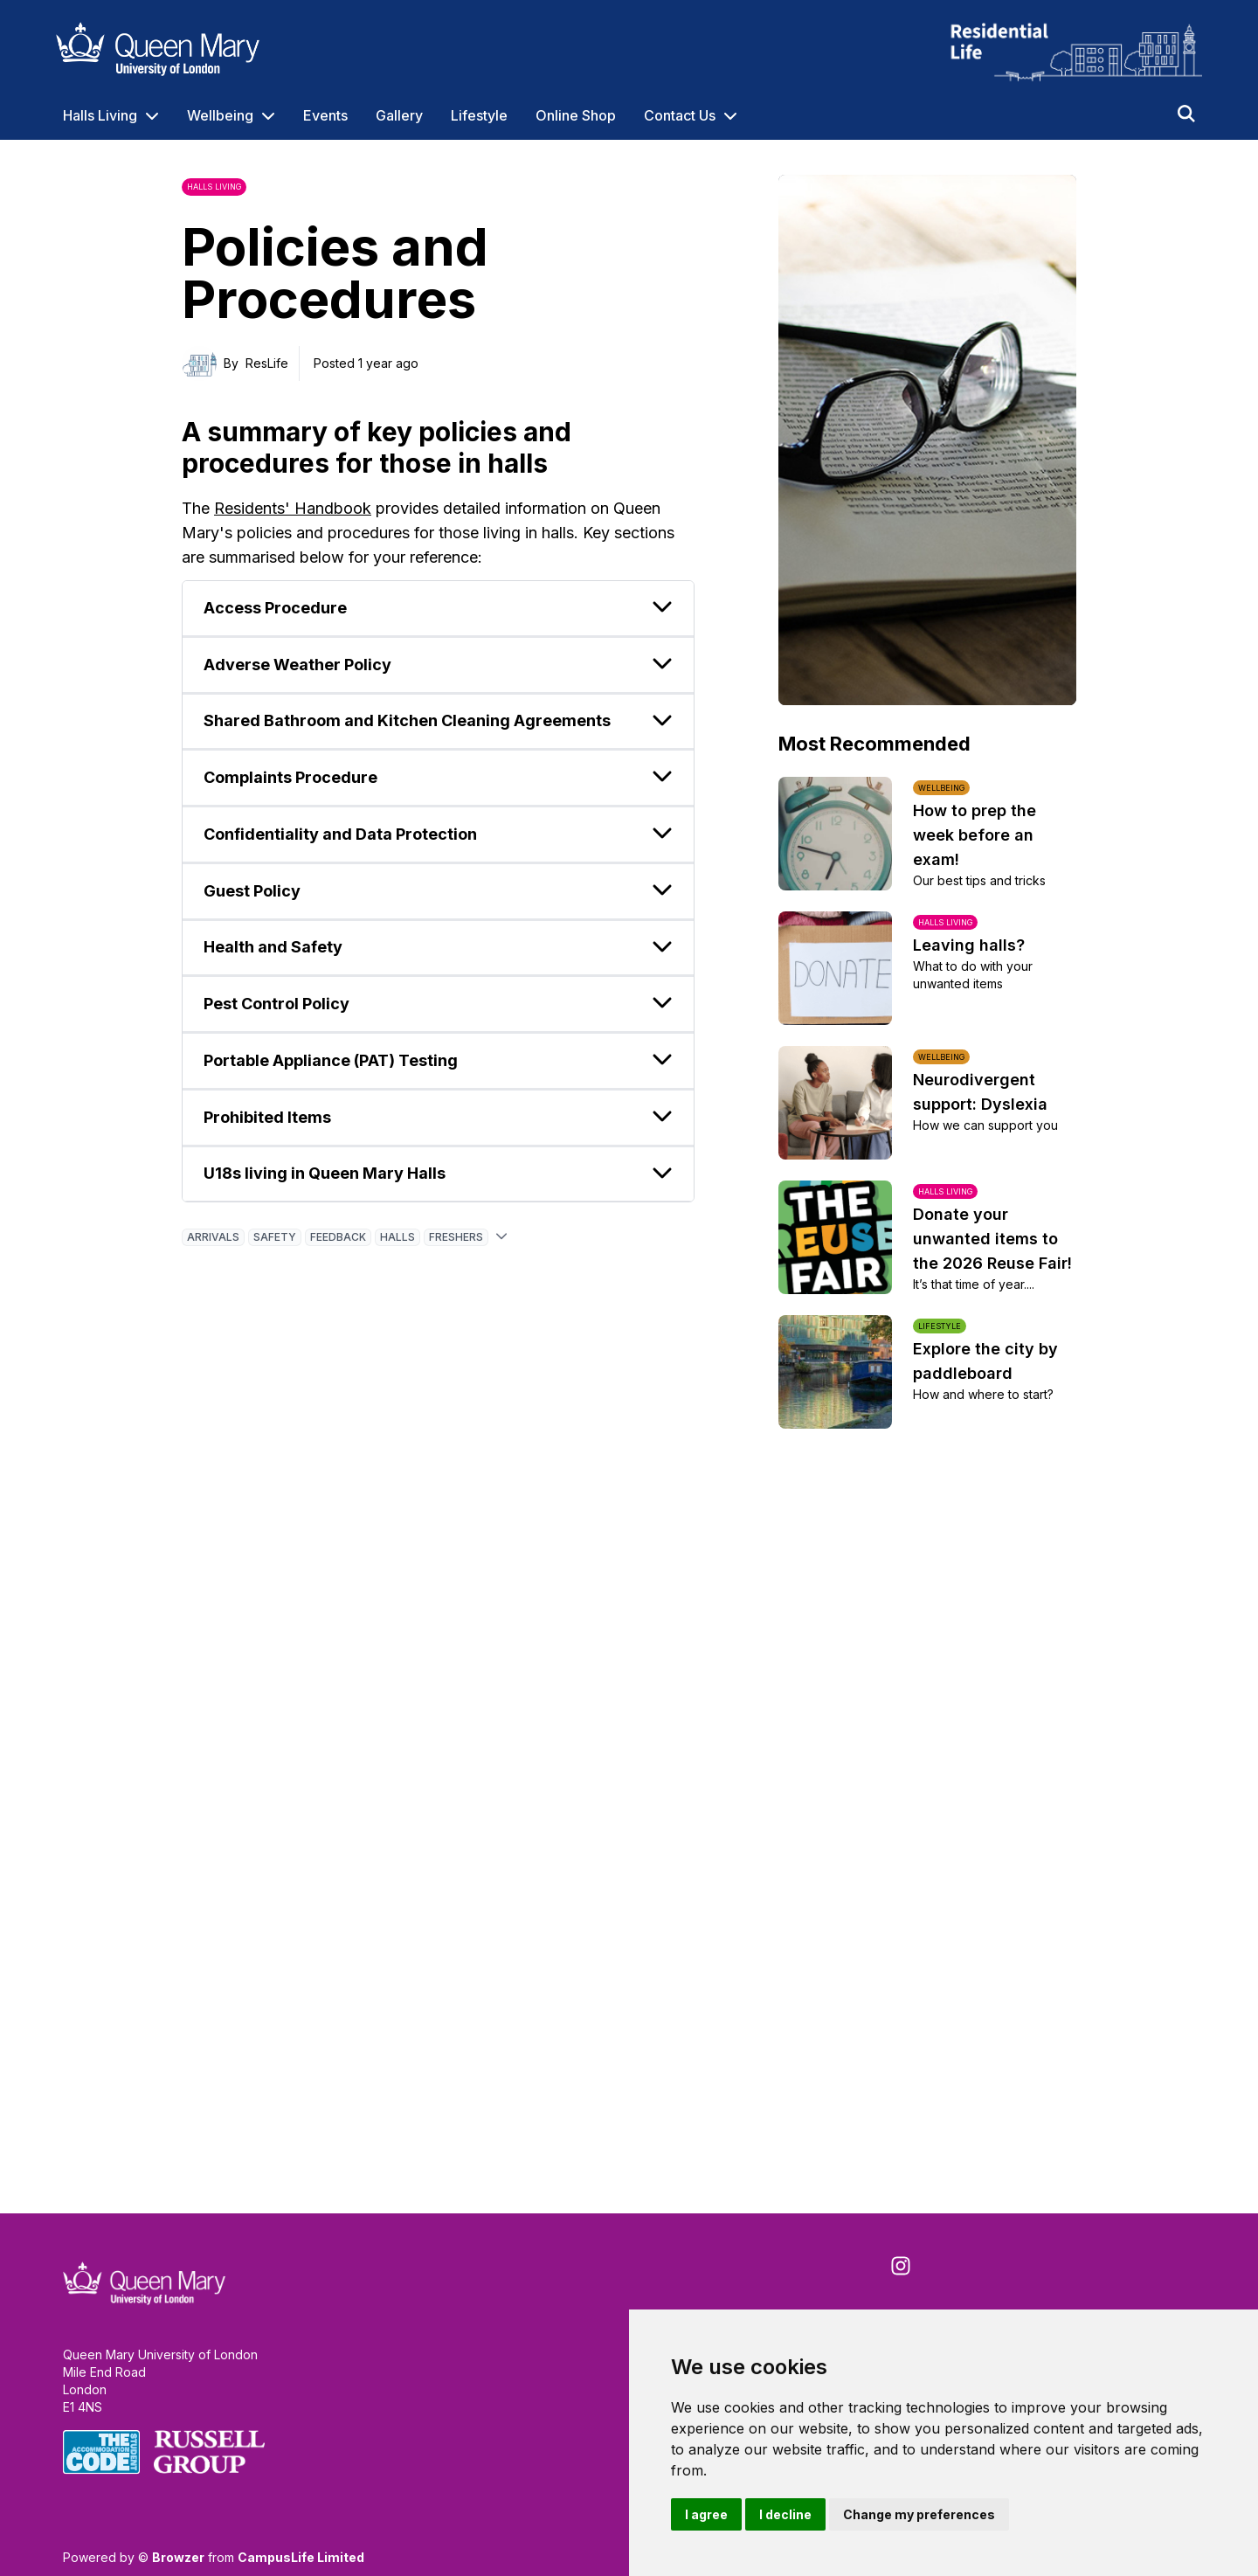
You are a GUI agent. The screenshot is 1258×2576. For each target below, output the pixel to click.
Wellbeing (220, 115)
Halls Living (100, 115)
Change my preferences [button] (919, 2514)
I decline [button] (785, 2514)
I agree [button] (706, 2514)
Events (325, 115)
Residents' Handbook (292, 508)
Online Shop (576, 115)
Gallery (399, 115)
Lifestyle (479, 115)
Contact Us (679, 115)
